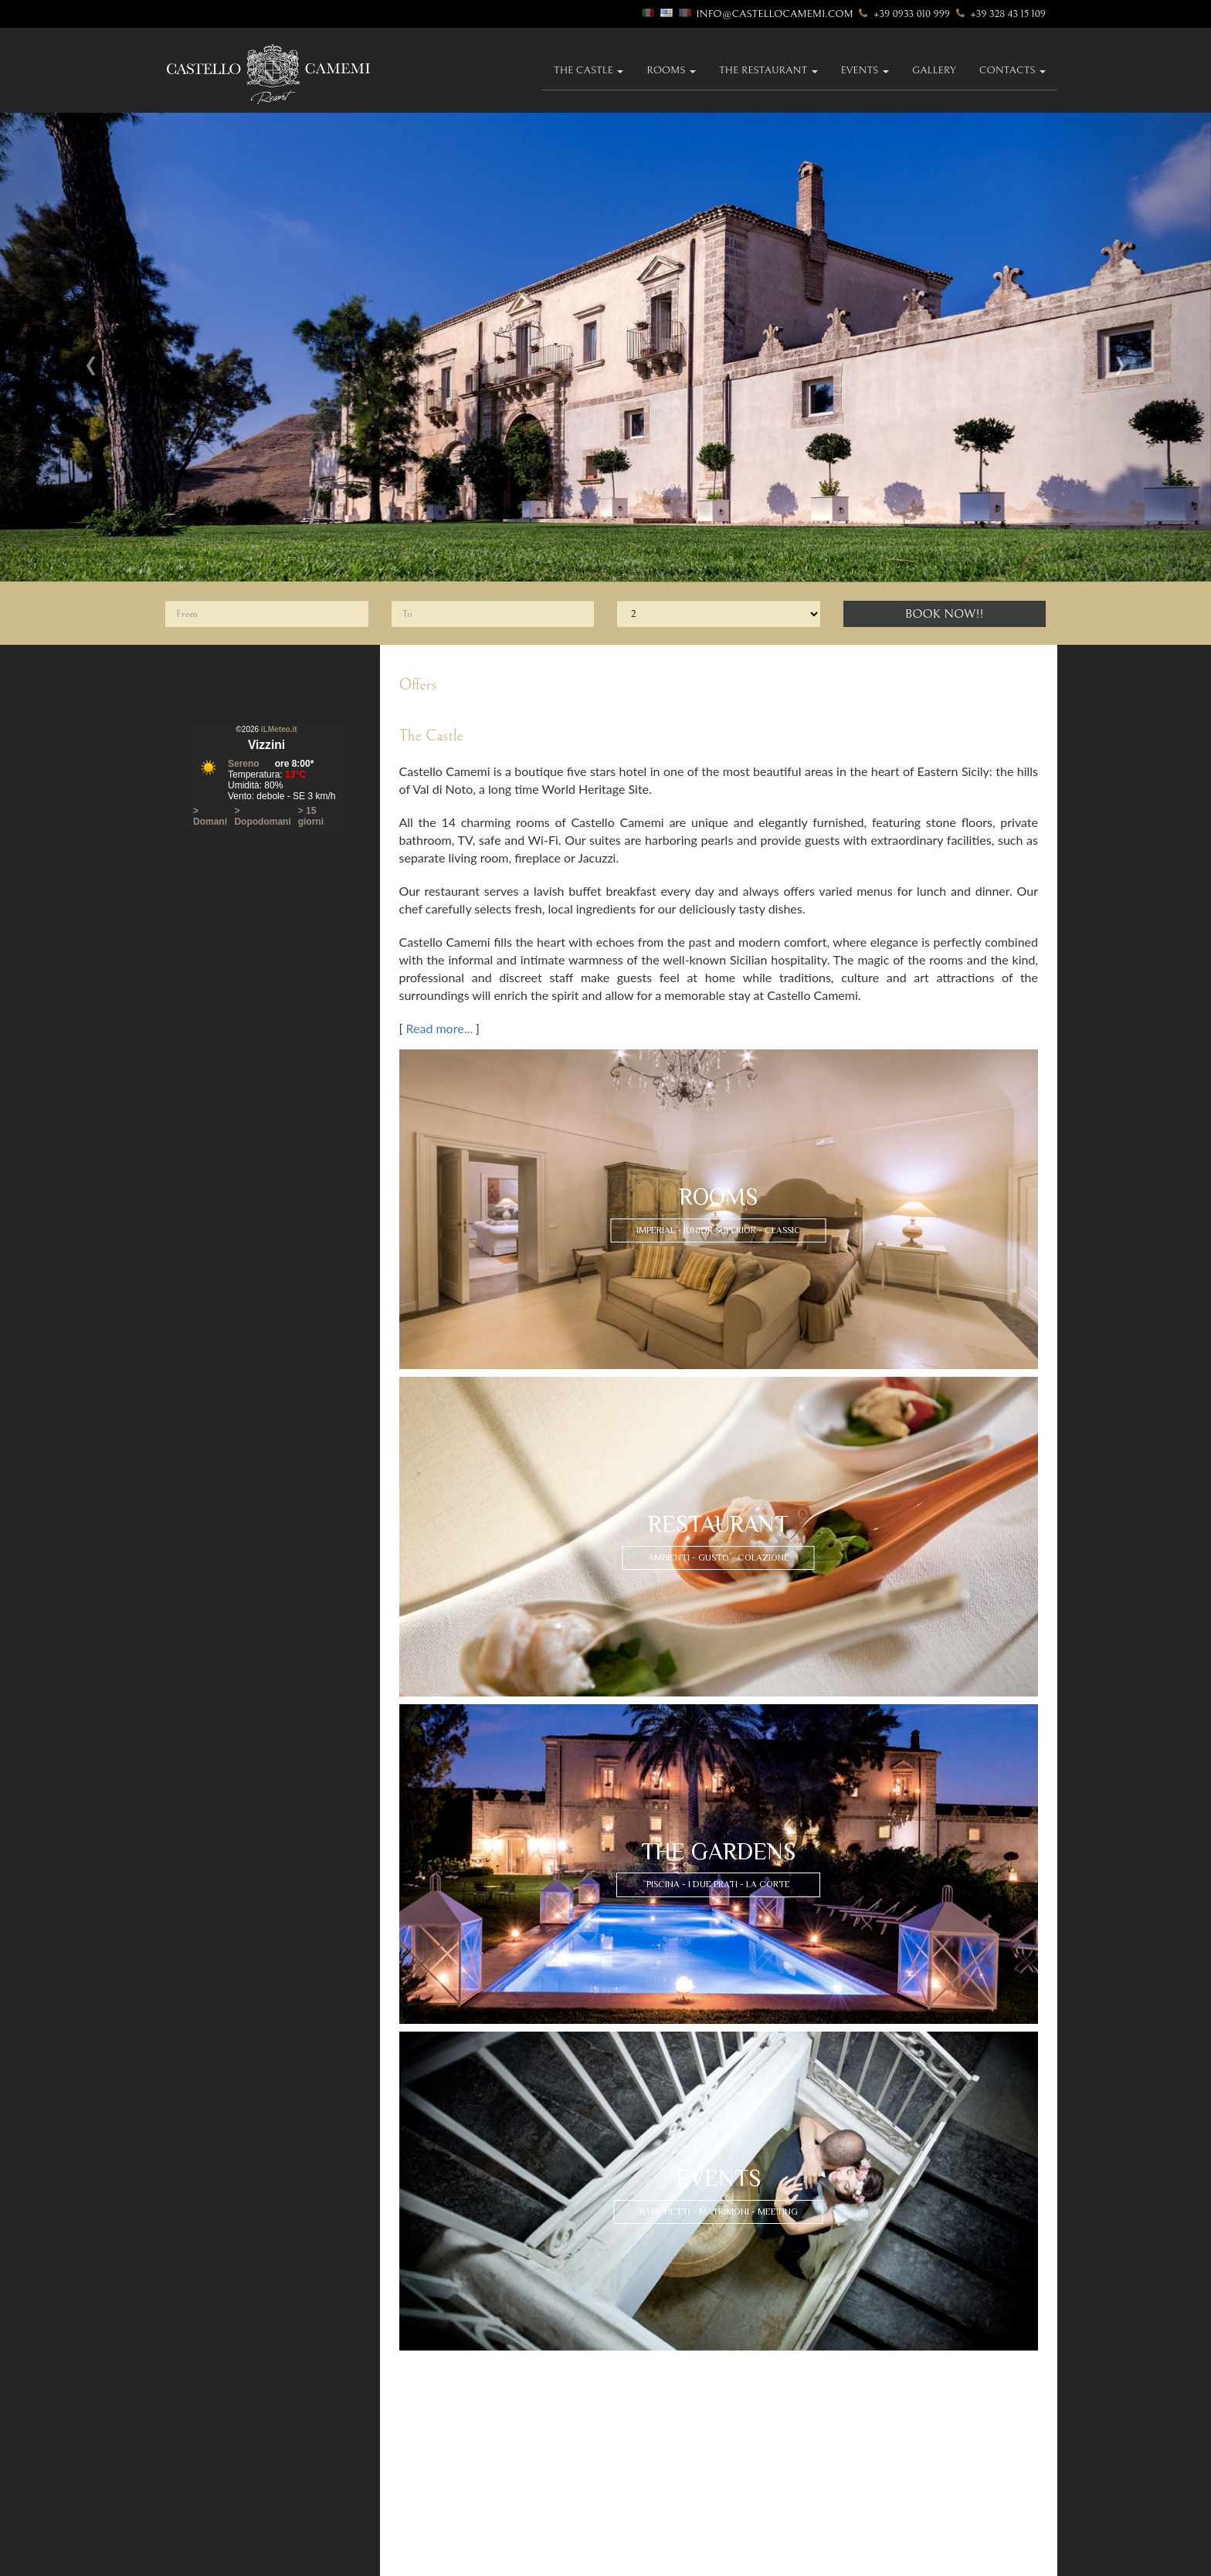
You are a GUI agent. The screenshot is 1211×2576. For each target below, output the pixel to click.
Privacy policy (873, 2472)
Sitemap (857, 2514)
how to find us (423, 2437)
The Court (636, 2495)
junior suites (418, 2482)
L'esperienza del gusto (665, 2423)
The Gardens (642, 2454)
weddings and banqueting (902, 2409)
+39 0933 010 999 (903, 14)
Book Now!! (944, 614)
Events (865, 70)
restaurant (640, 2395)
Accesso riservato (266, 2559)
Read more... (439, 1028)
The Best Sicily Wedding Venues (911, 2500)
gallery (934, 70)
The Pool (633, 2468)
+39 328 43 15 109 (999, 14)
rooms (403, 2454)
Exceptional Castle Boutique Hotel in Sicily (941, 2486)
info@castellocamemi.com (774, 14)
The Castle (588, 70)
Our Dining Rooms (656, 2409)
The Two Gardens (653, 2482)
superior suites (422, 2495)
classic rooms (422, 2509)
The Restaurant (768, 70)
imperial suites (421, 2468)
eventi (854, 2395)
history (405, 2395)
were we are (415, 2409)
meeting (858, 2423)
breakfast (636, 2437)
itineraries (413, 2423)
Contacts (1012, 70)
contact (860, 2454)
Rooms (671, 70)
